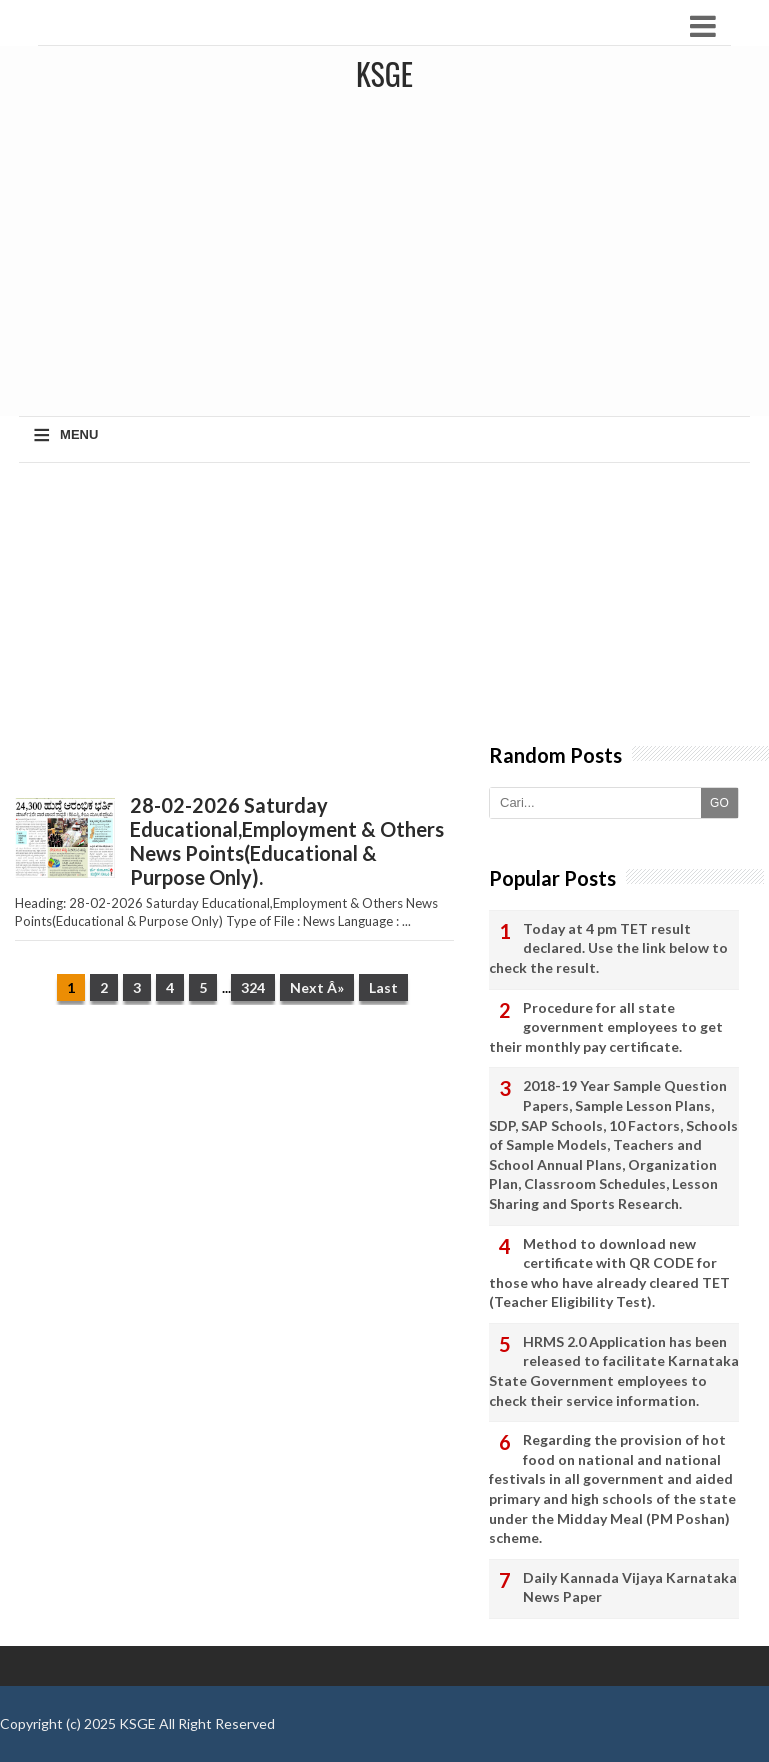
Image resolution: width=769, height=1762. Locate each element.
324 (253, 987)
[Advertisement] (234, 623)
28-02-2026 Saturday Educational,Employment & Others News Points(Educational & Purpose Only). (287, 841)
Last (383, 987)
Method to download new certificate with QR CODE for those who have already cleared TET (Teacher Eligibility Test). (609, 1273)
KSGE (137, 1723)
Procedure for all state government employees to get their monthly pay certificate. (606, 1027)
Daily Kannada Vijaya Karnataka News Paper (630, 1587)
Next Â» (317, 987)
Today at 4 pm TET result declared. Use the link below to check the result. (608, 948)
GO (719, 803)
